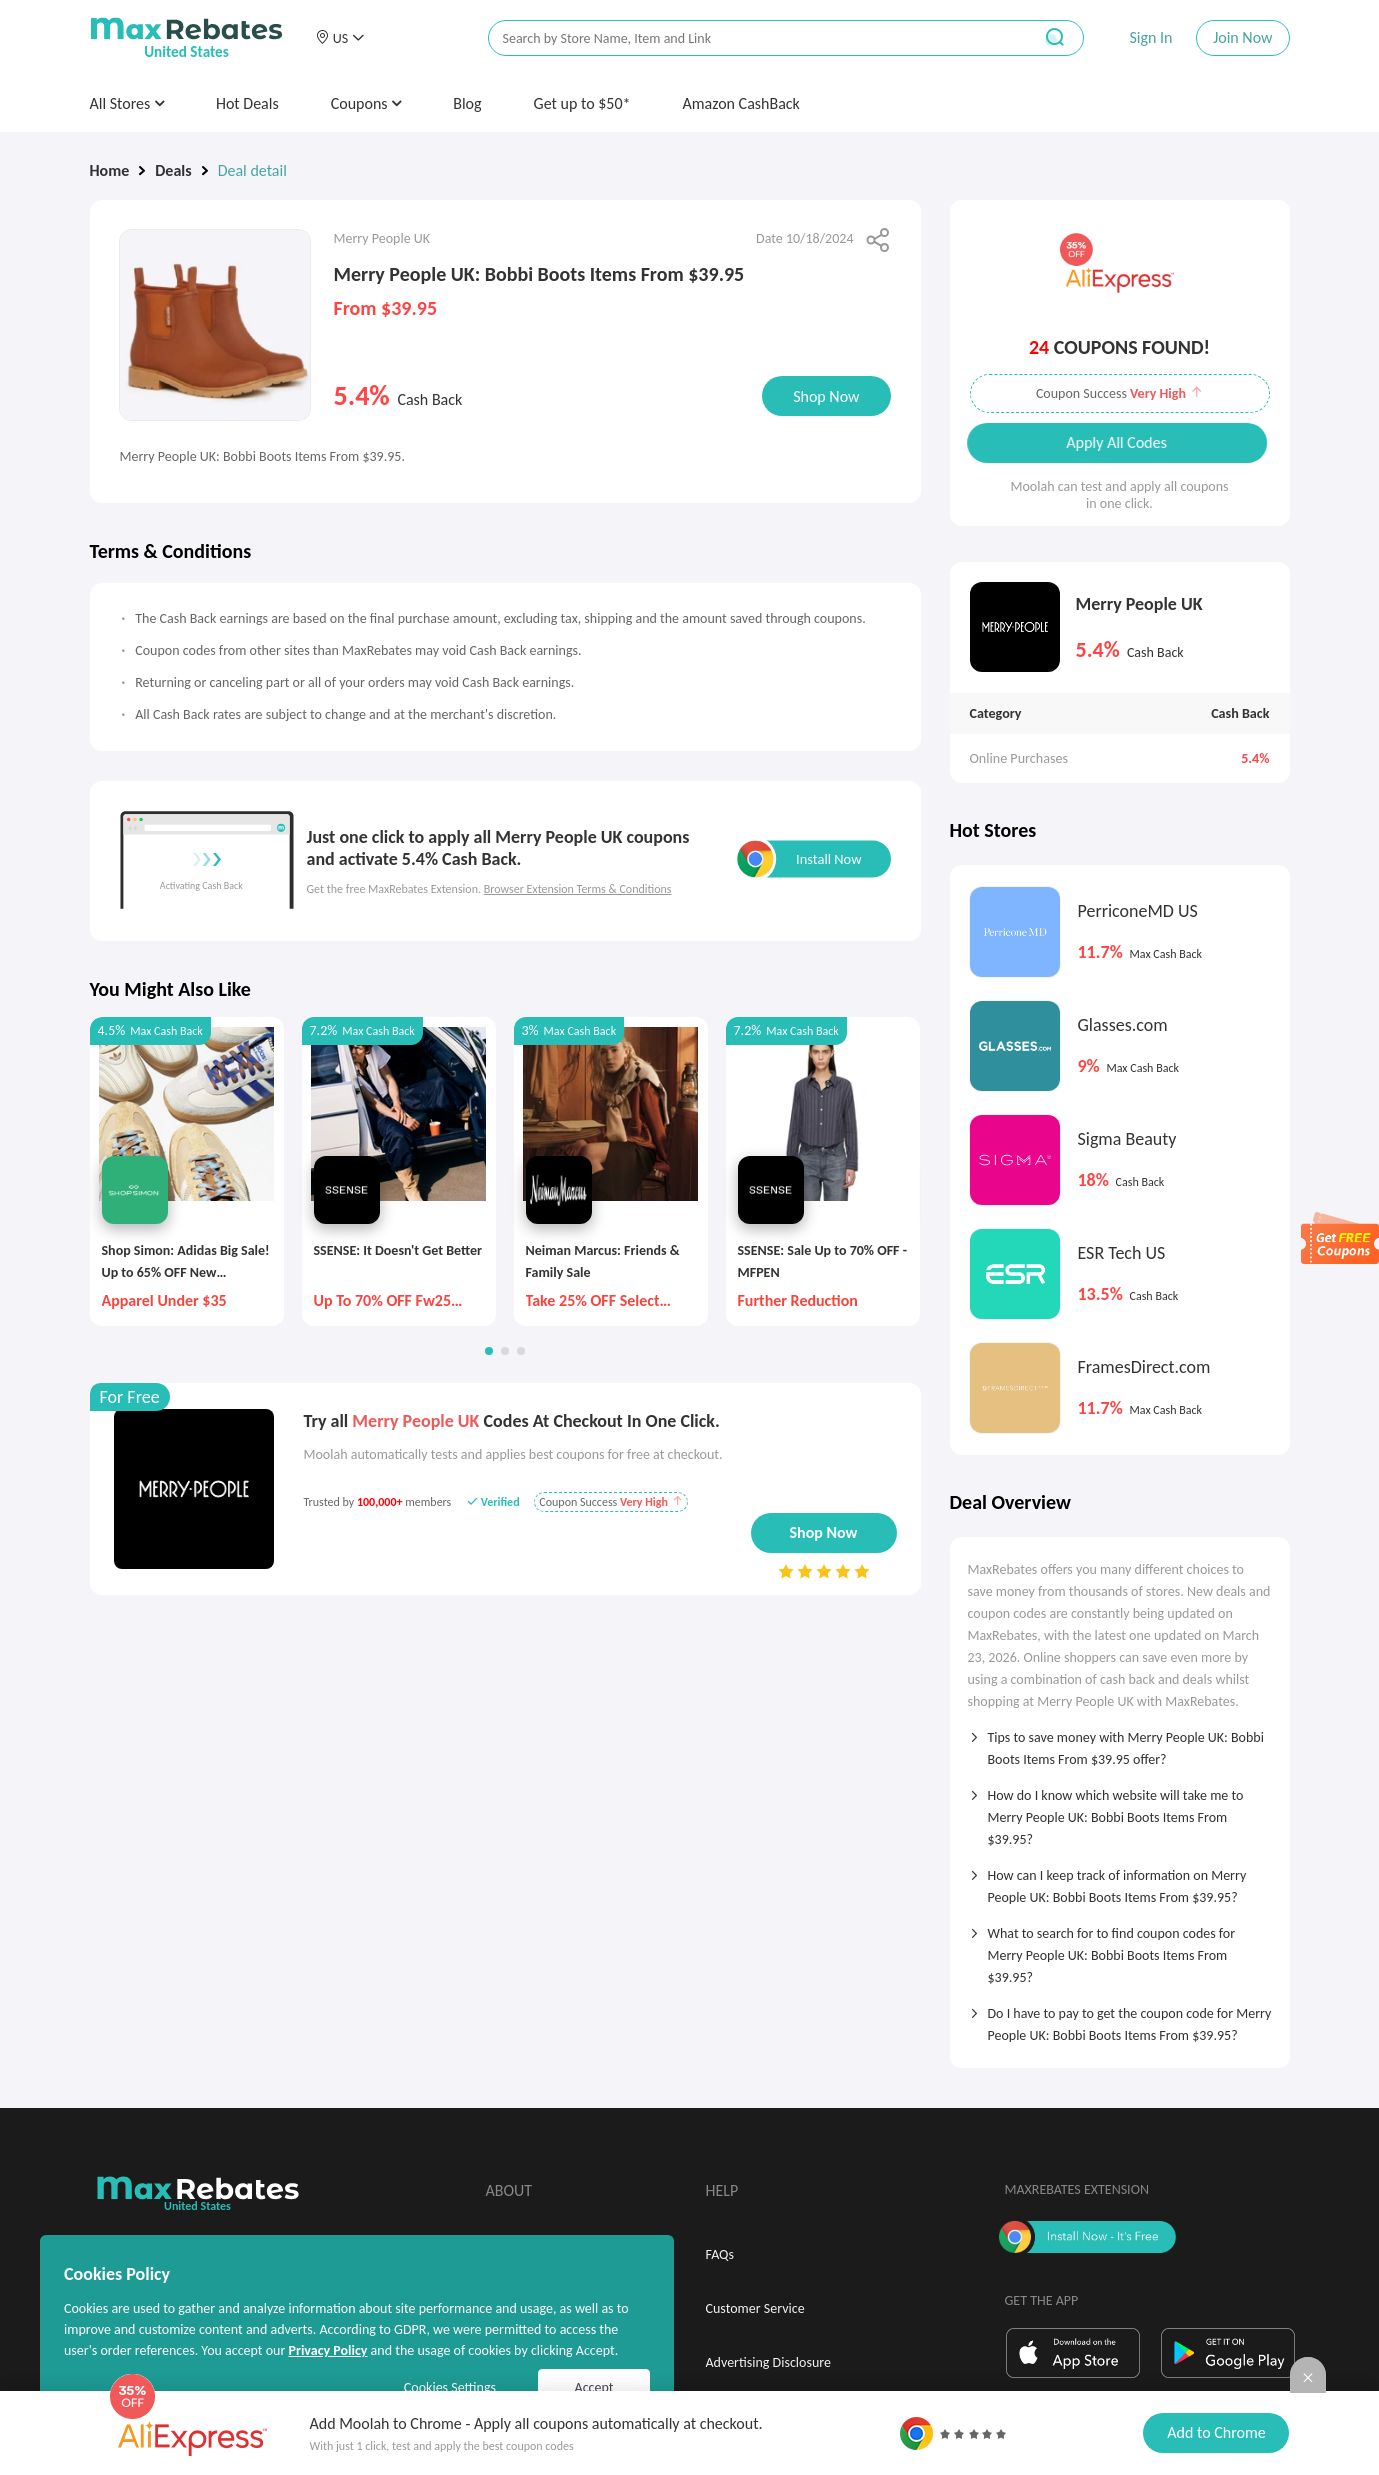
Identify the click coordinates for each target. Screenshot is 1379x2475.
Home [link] (110, 170)
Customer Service (755, 2308)
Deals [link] (173, 170)
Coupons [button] (366, 103)
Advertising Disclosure (768, 2362)
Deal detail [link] (252, 170)
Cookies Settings (450, 2387)
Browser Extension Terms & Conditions (578, 889)
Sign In (1150, 37)
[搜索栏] (747, 38)
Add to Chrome (1216, 2432)
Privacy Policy (327, 2350)
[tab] (1120, 1742)
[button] (340, 38)
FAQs (720, 2254)
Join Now (1242, 37)
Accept (594, 2387)
